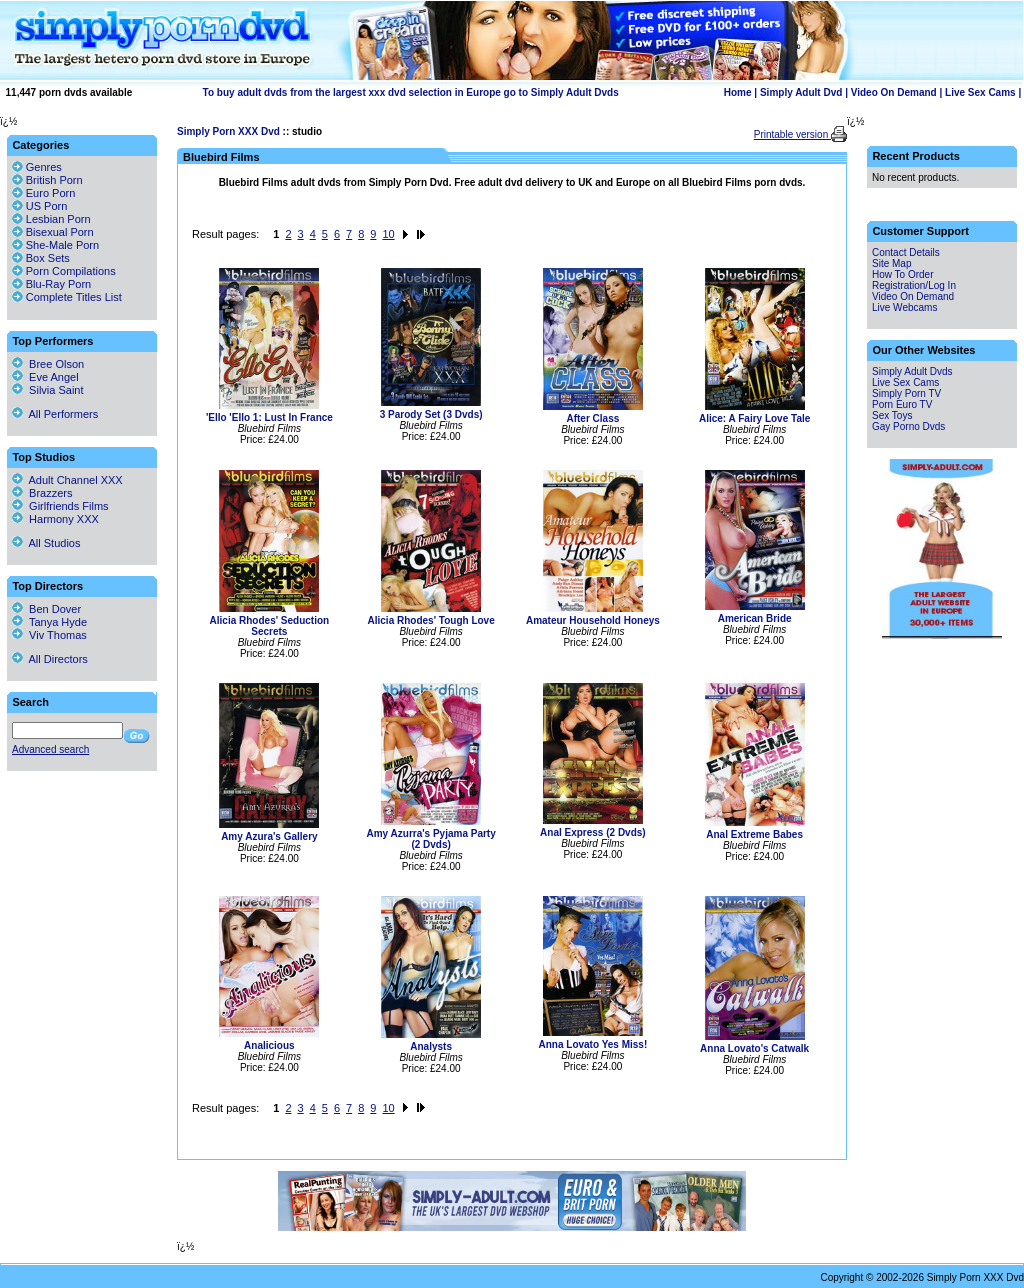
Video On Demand (894, 92)
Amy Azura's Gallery (269, 836)
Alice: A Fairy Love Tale (754, 418)
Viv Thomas (49, 635)
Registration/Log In (914, 285)
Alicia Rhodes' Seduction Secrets (270, 626)
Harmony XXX (55, 519)
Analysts (431, 1046)
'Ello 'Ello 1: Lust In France (269, 417)
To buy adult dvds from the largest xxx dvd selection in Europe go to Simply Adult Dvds (411, 92)
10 (388, 234)
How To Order (903, 274)
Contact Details (906, 252)
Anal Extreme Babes (754, 834)
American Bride (755, 618)
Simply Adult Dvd (801, 92)
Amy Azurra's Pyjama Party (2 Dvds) (430, 839)
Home (738, 92)
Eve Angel (45, 377)
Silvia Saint (48, 390)
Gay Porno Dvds (908, 426)
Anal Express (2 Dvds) (593, 832)
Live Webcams (904, 307)
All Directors (50, 659)
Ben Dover (46, 609)
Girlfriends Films (60, 506)
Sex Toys (892, 415)
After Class (592, 418)
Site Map (891, 263)
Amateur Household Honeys (593, 620)
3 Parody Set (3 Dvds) (431, 414)
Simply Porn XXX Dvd (228, 131)
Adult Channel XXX (67, 480)
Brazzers (42, 493)
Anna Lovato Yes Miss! (593, 1044)
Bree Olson (48, 364)
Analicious (269, 1045)
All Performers (55, 414)
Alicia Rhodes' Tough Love (431, 620)
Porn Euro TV (902, 404)
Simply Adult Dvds (912, 371)
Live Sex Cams (980, 92)
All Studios (46, 543)
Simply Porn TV (906, 393)
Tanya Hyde (49, 622)
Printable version (792, 134)
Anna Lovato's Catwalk (754, 1048)
